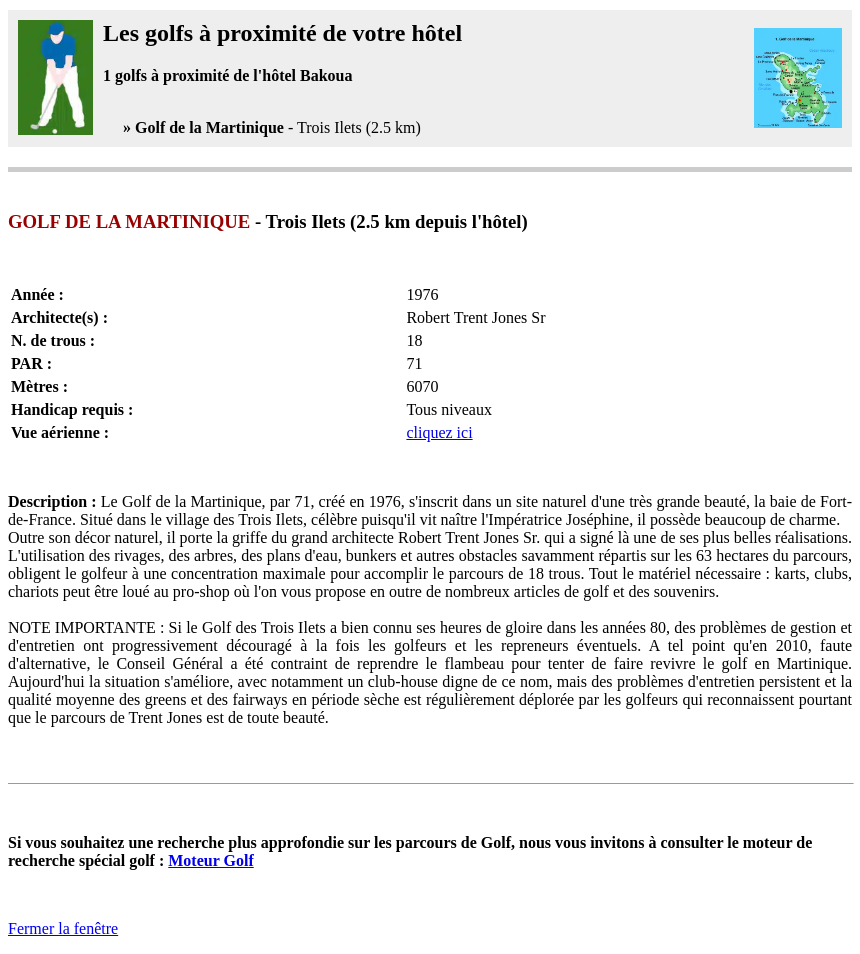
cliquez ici (439, 432)
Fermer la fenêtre (63, 928)
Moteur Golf (210, 860)
